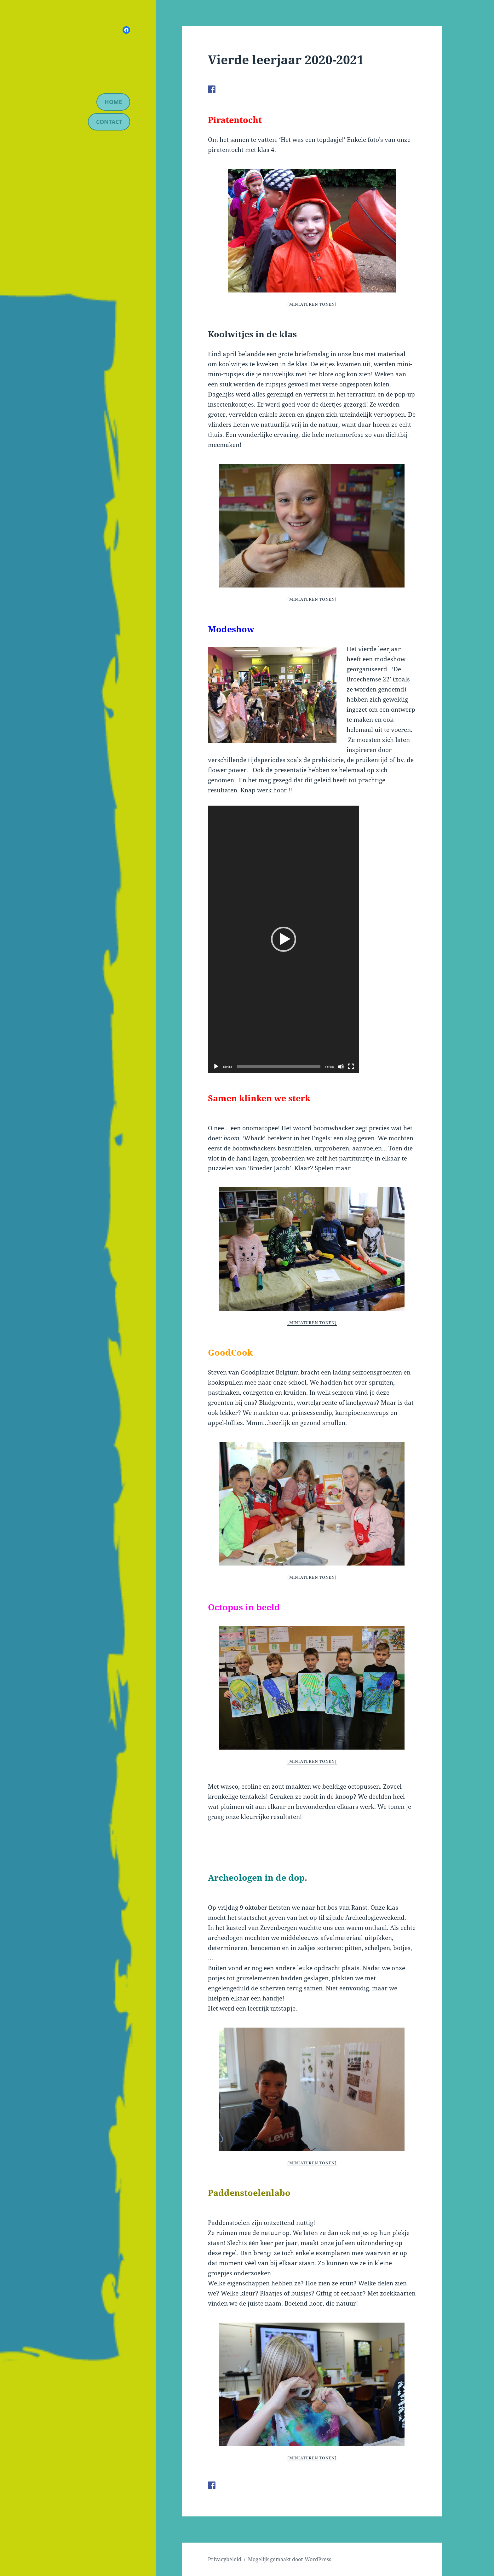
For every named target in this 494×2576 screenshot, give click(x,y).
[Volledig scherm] (351, 1066)
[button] (283, 939)
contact (109, 121)
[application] (283, 939)
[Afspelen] (216, 1066)
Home (113, 102)
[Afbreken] (341, 1066)
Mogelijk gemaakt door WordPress (289, 2559)
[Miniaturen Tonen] (312, 304)
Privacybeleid (224, 2559)
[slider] (278, 1066)
